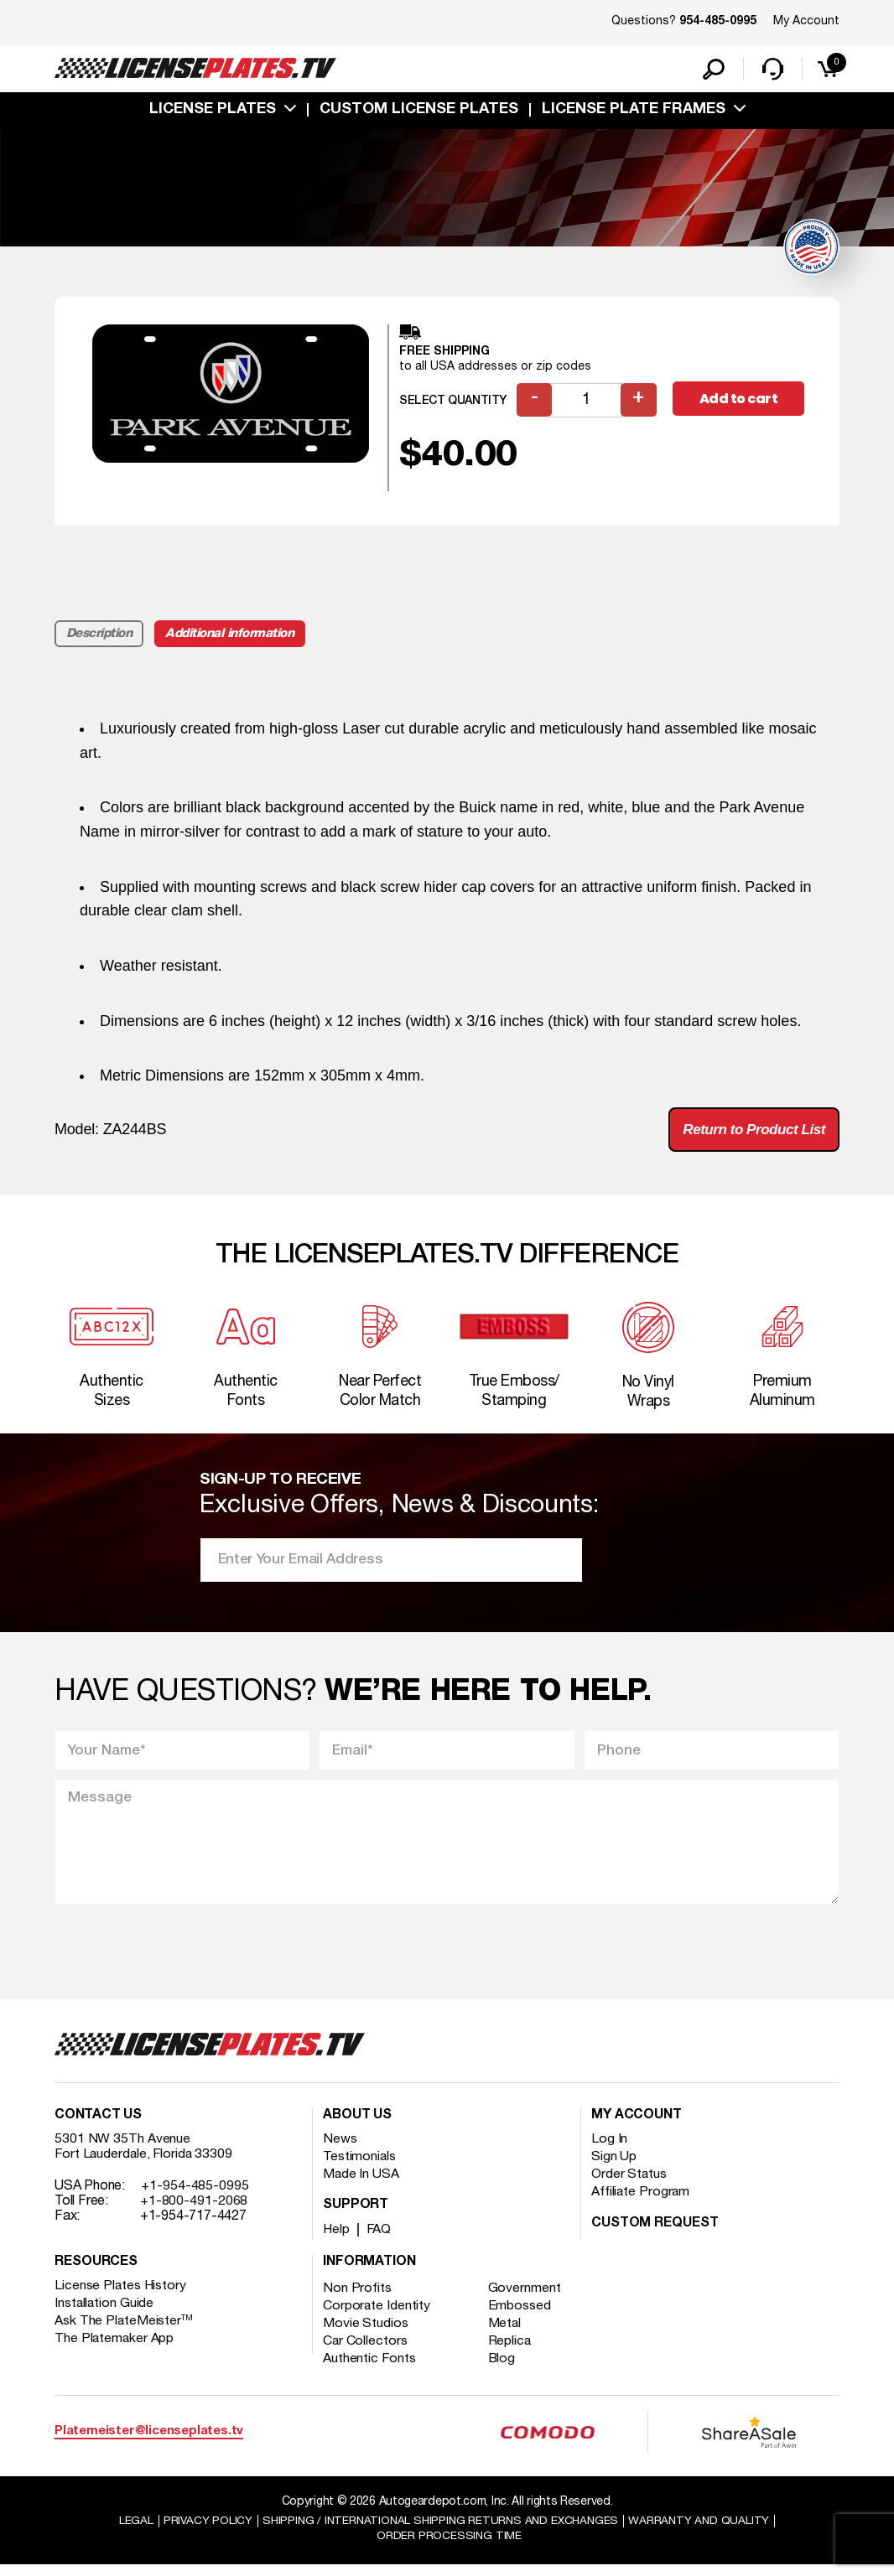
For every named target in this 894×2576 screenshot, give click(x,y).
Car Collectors (365, 2352)
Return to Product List (749, 1132)
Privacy (202, 2531)
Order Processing (449, 2547)
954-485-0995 (717, 22)
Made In (361, 2185)
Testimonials (360, 2168)
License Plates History (121, 2297)
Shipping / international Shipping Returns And (440, 2531)
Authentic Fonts (370, 2370)
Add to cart (739, 402)
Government (526, 2299)
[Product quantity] (587, 403)
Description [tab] (99, 636)
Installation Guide (105, 2314)
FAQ (380, 2241)
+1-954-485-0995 (195, 2197)
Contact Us (98, 2126)
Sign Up (614, 2168)
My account (636, 2126)
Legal (129, 2531)
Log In (609, 2150)
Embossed (521, 2317)
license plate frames (633, 111)
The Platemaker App (115, 2350)
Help (337, 2241)
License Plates (212, 111)
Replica (511, 2352)
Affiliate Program (641, 2203)
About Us (357, 2126)
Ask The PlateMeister (124, 2332)
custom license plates (419, 111)
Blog (504, 2370)
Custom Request (655, 2235)
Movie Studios (365, 2334)
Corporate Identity (377, 2317)
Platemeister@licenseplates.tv (149, 2442)
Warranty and (704, 2531)
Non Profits (357, 2299)
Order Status (629, 2185)
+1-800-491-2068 (194, 2212)
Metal (507, 2334)
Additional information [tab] (232, 636)
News (340, 2150)
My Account (806, 21)
